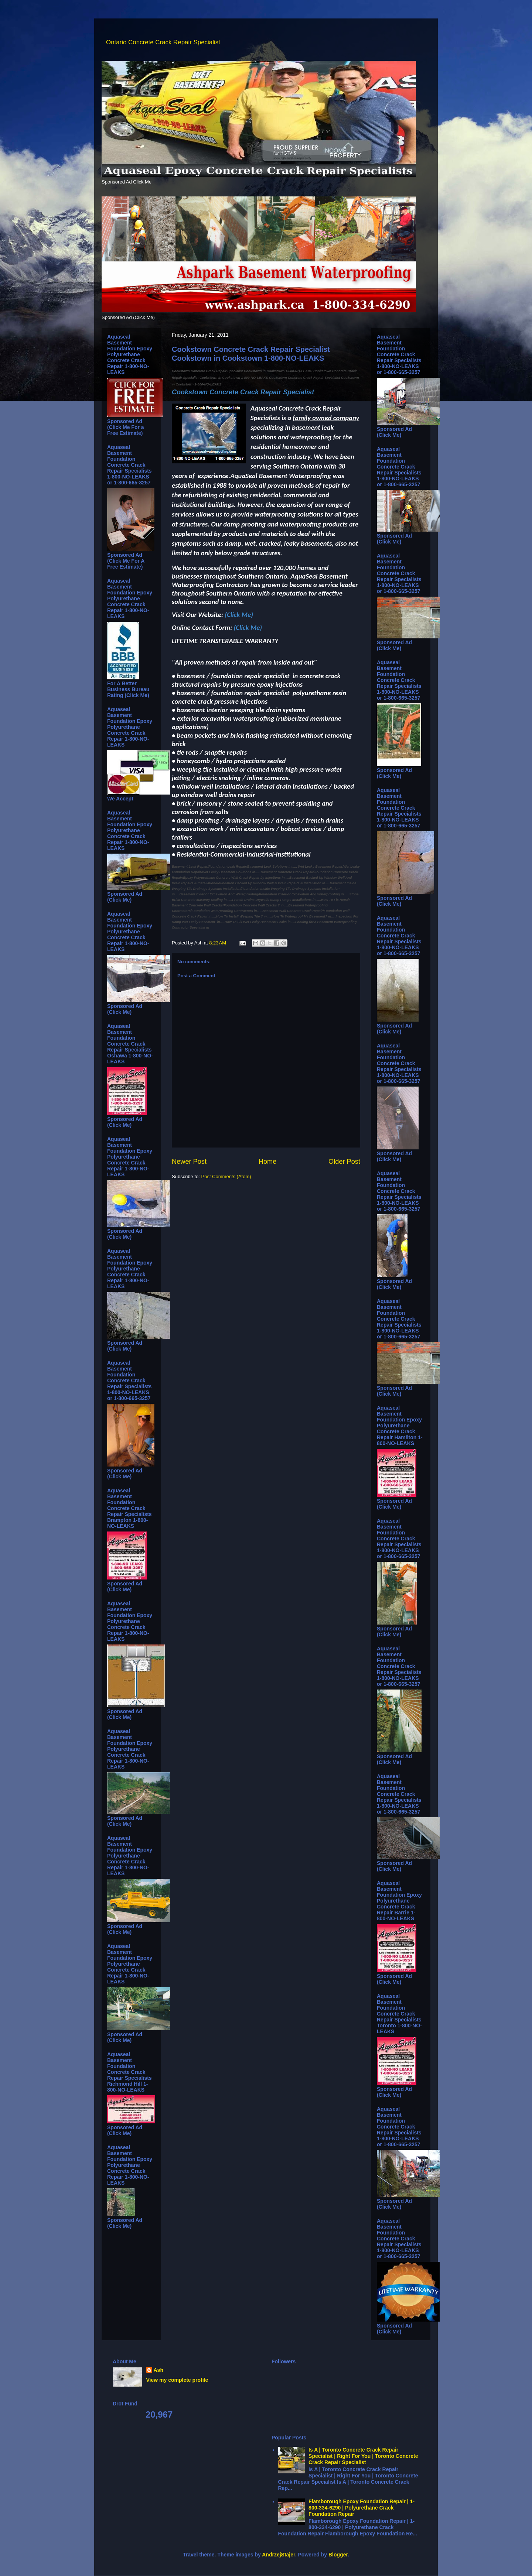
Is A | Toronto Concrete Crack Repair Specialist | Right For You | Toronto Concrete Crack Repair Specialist (363, 2456)
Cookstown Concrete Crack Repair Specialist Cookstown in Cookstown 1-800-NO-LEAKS (251, 353)
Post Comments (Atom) (226, 1176)
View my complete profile (177, 2380)
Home (268, 1161)
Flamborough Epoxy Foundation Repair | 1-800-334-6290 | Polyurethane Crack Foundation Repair (361, 2507)
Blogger (338, 2555)
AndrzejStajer (278, 2555)
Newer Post (189, 1161)
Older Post (344, 1161)
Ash (158, 2370)
